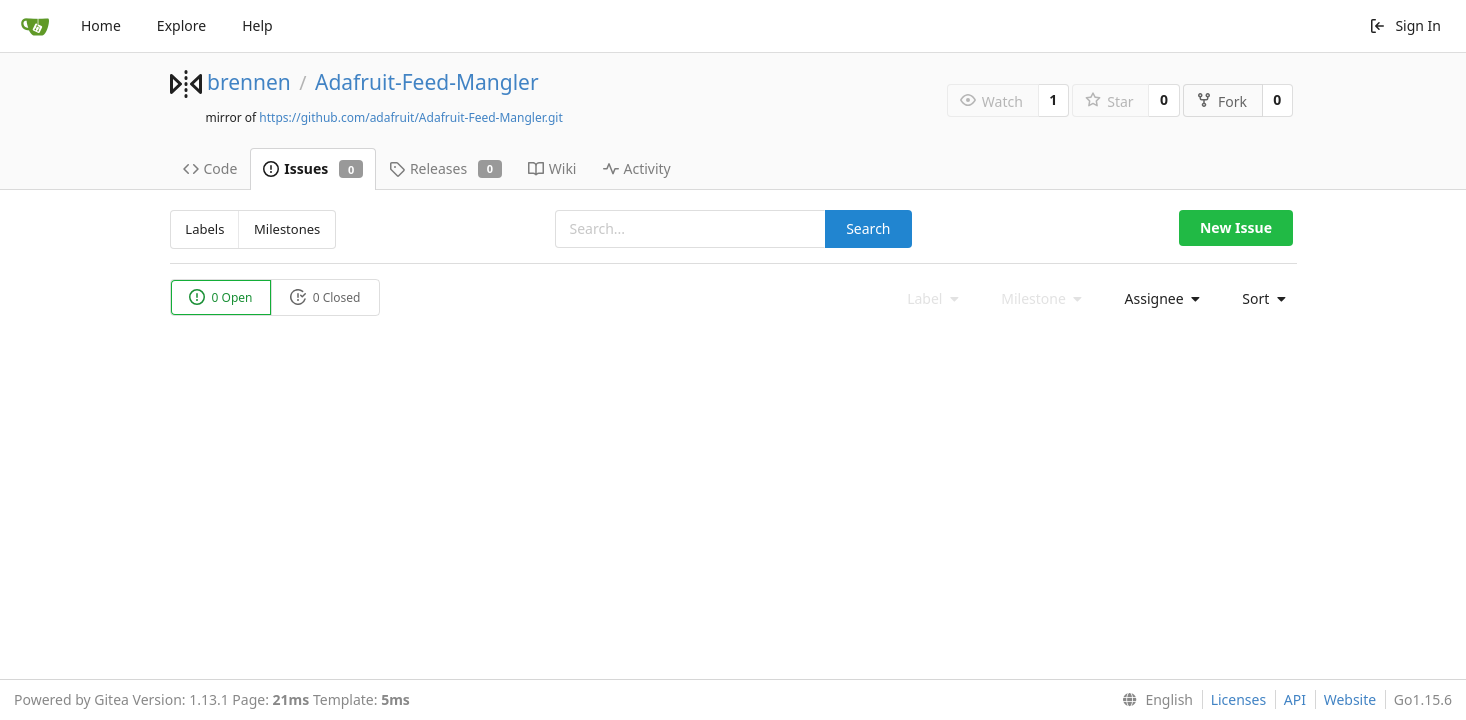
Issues (313, 168)
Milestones (287, 229)
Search (868, 228)
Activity (637, 168)
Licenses (1239, 699)
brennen (249, 82)
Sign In (1405, 25)
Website (1350, 699)
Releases (445, 168)
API (1295, 699)
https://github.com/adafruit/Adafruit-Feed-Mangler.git (410, 117)
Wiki (552, 168)
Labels (204, 229)
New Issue (1236, 227)
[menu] (1157, 299)
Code (210, 168)
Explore (181, 25)
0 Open (221, 297)
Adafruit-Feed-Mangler (427, 82)
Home (101, 25)
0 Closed (325, 297)
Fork (1221, 101)
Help (257, 25)
